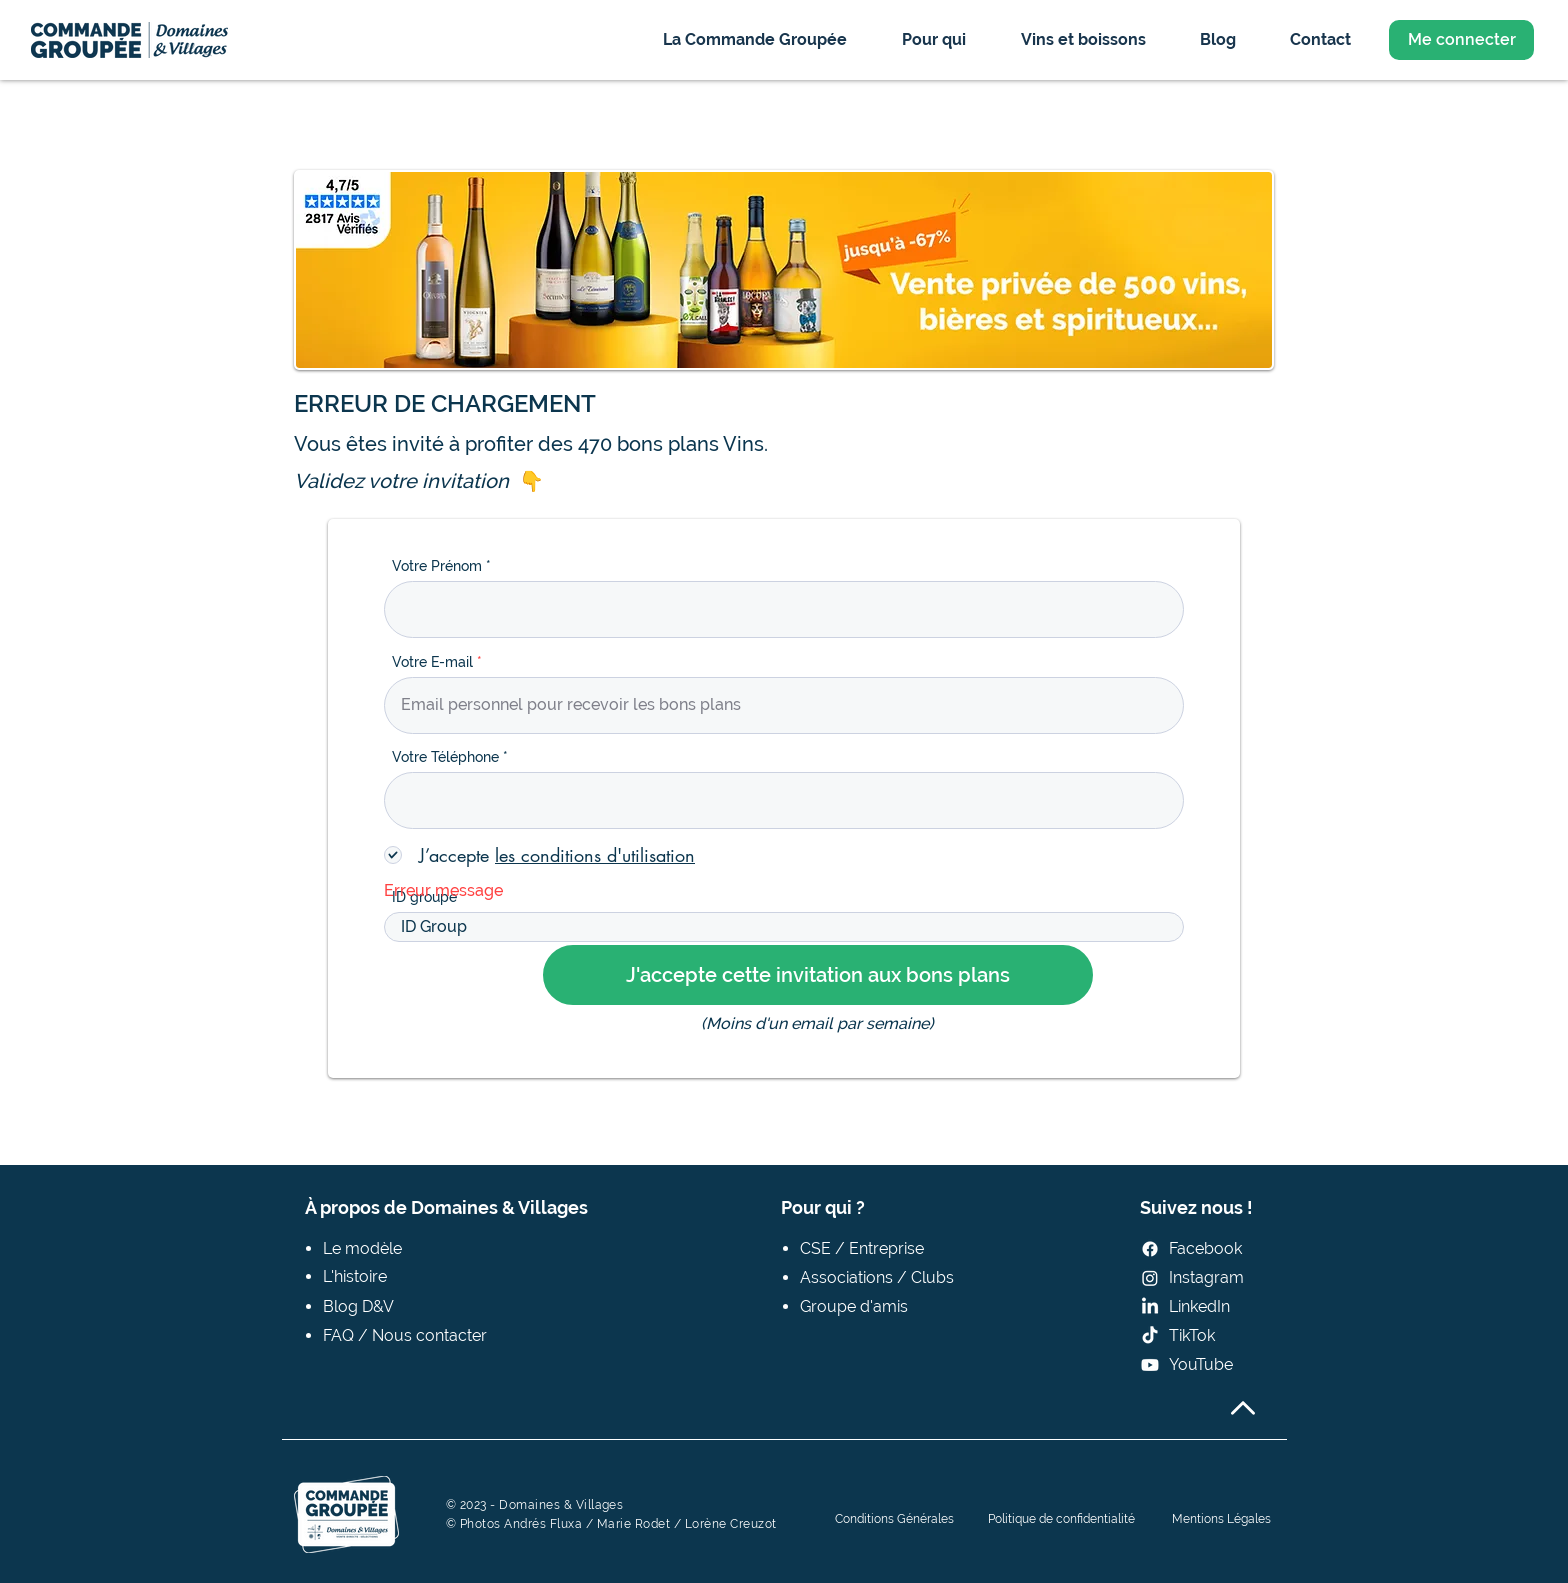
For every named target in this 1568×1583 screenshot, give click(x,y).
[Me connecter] (1461, 40)
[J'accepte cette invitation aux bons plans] (818, 975)
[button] (754, 39)
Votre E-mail (432, 662)
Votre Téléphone (445, 757)
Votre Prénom (437, 566)
